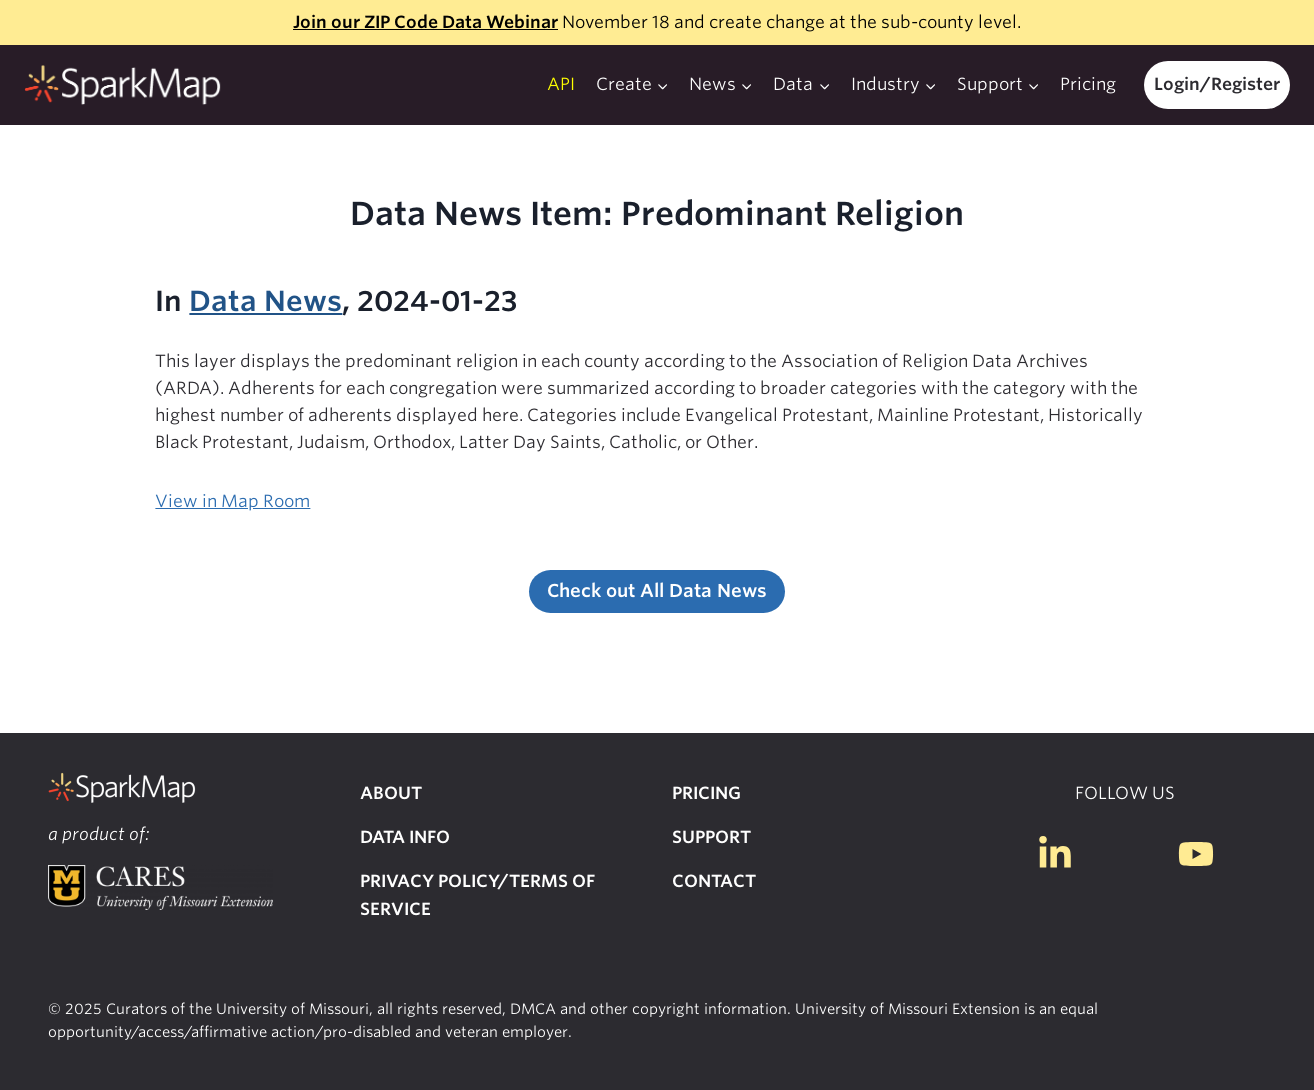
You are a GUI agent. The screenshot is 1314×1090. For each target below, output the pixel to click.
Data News (265, 301)
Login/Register (1217, 84)
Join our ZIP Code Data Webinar (425, 22)
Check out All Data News (657, 590)
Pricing (1088, 84)
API (561, 84)
